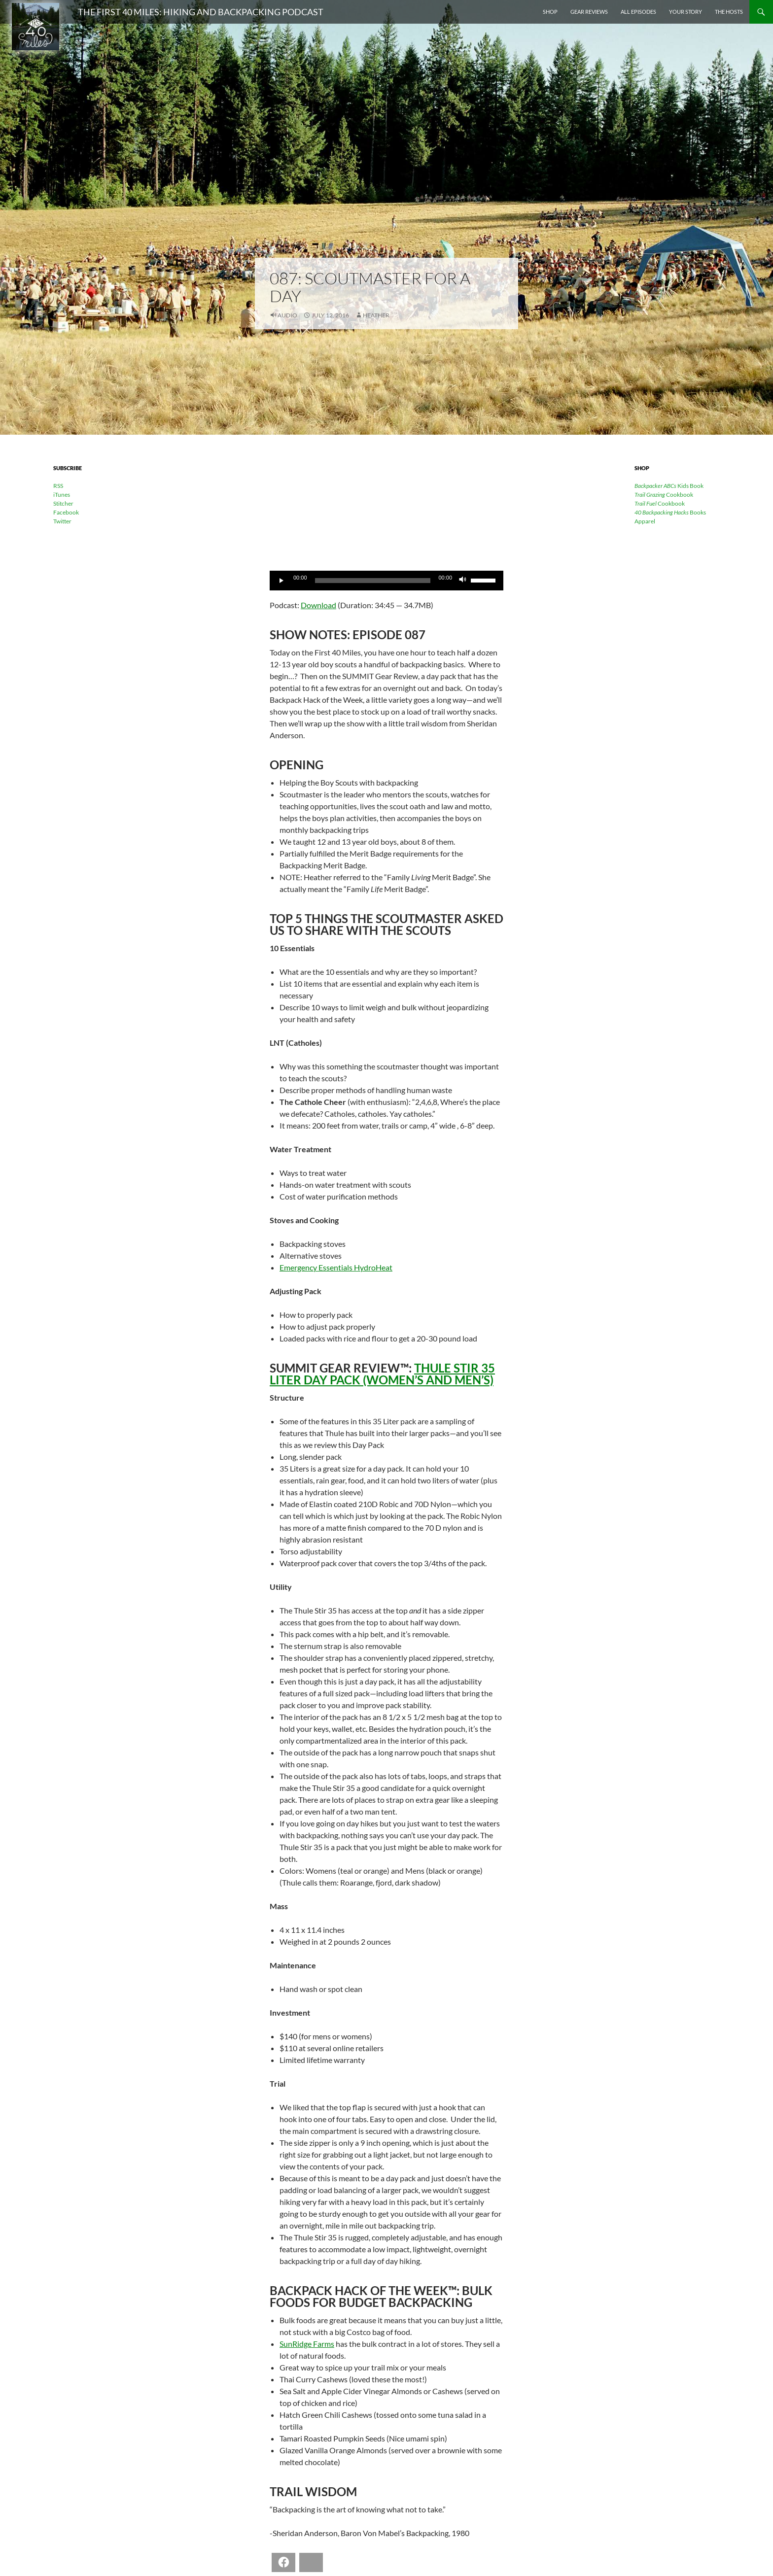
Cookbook (663, 494)
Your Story (685, 11)
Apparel (644, 521)
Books (670, 512)
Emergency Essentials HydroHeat (336, 1267)
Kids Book (668, 485)
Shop (550, 11)
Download (318, 605)
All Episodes (638, 11)
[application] (386, 580)
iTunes (61, 494)
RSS (58, 485)
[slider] (373, 580)
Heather (376, 315)
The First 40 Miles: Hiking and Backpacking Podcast (200, 11)
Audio (287, 315)
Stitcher (63, 503)
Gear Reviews (589, 11)
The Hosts (729, 11)
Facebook (66, 512)
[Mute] (463, 580)
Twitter (62, 521)
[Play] (282, 580)
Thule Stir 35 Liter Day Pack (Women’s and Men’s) (382, 1374)
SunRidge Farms (307, 2343)
